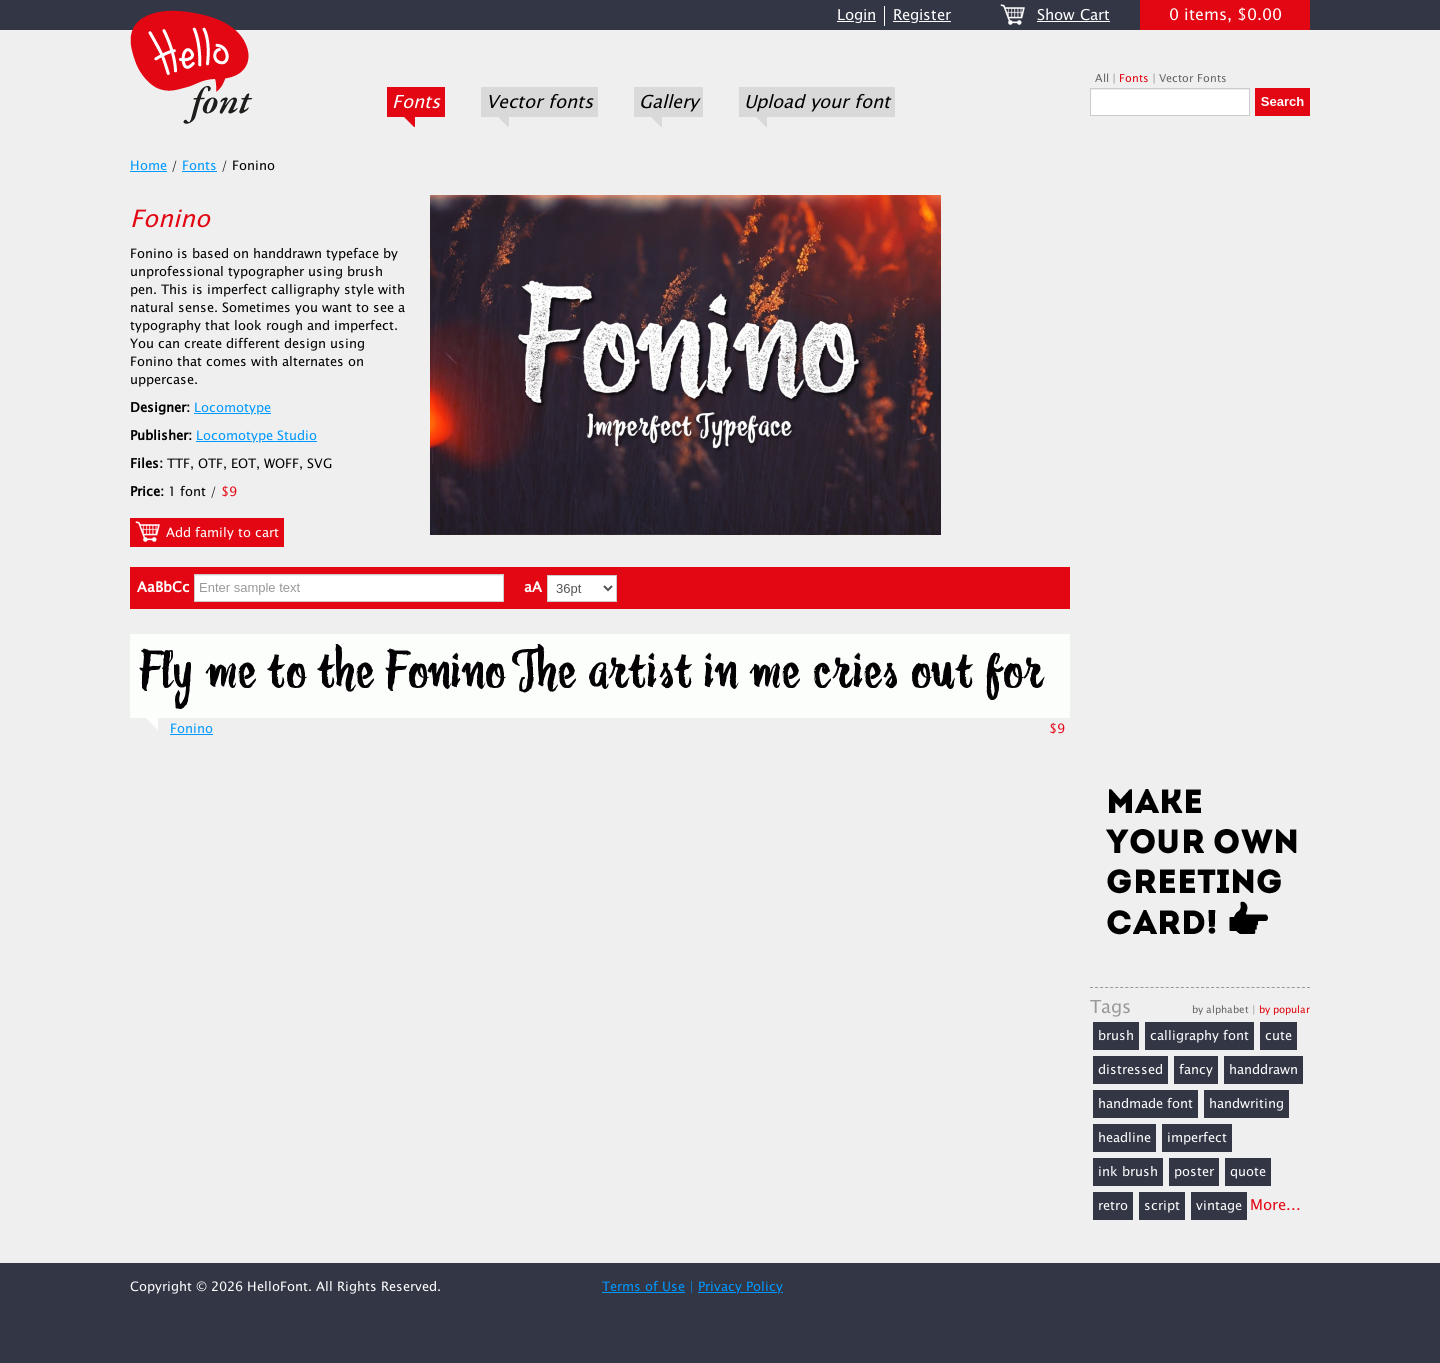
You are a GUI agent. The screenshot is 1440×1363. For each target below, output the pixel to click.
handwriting (1246, 1104)
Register (922, 15)
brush (1116, 1036)
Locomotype (232, 408)
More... (1275, 1205)
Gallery (668, 102)
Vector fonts (539, 102)
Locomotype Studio (256, 436)
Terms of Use (643, 1287)
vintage (1219, 1206)
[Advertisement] (1200, 457)
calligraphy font (1199, 1036)
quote (1248, 1172)
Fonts (416, 102)
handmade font (1145, 1104)
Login (856, 15)
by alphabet (1220, 1009)
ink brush (1128, 1172)
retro (1113, 1206)
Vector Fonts (1193, 78)
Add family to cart (207, 532)
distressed (1130, 1070)
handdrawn (1263, 1070)
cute (1278, 1036)
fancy (1196, 1070)
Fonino (191, 729)
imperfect (1197, 1138)
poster (1194, 1172)
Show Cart (1073, 15)
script (1162, 1206)
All (1102, 78)
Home (148, 166)
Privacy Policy (740, 1287)
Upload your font (817, 102)
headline (1124, 1138)
